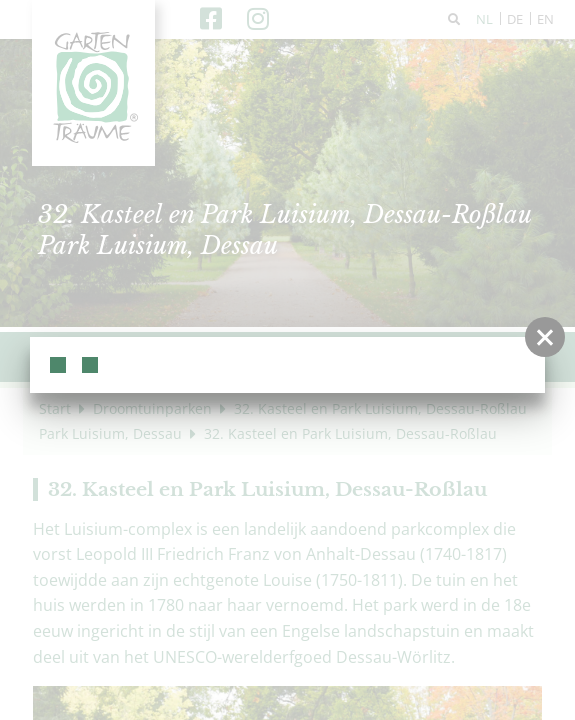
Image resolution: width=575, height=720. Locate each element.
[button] (545, 337)
